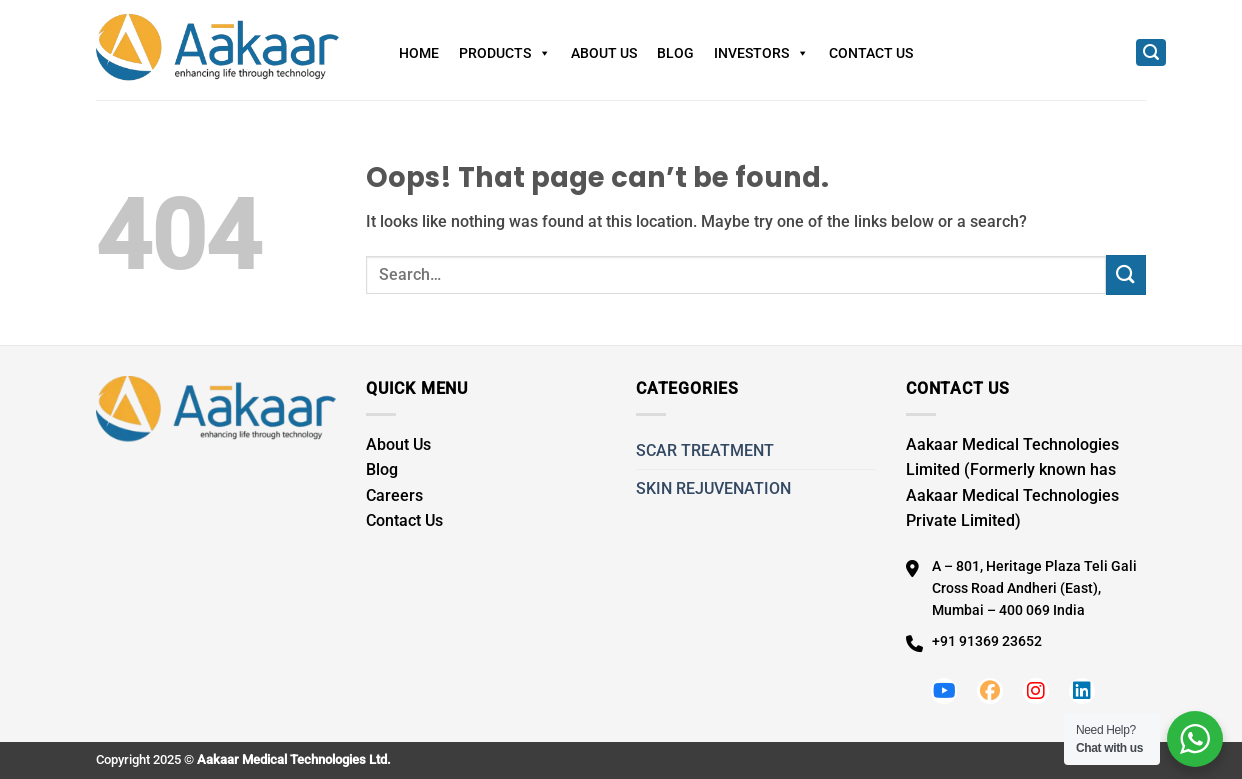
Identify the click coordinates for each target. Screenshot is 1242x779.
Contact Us (871, 53)
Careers (394, 495)
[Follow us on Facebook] (990, 691)
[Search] (1151, 52)
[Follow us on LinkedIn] (1082, 691)
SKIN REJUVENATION (713, 488)
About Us (604, 53)
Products (505, 53)
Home (419, 53)
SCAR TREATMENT (705, 450)
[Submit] (1126, 274)
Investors (761, 53)
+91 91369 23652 (987, 641)
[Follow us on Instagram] (1036, 691)
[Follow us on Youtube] (944, 691)
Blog (675, 53)
